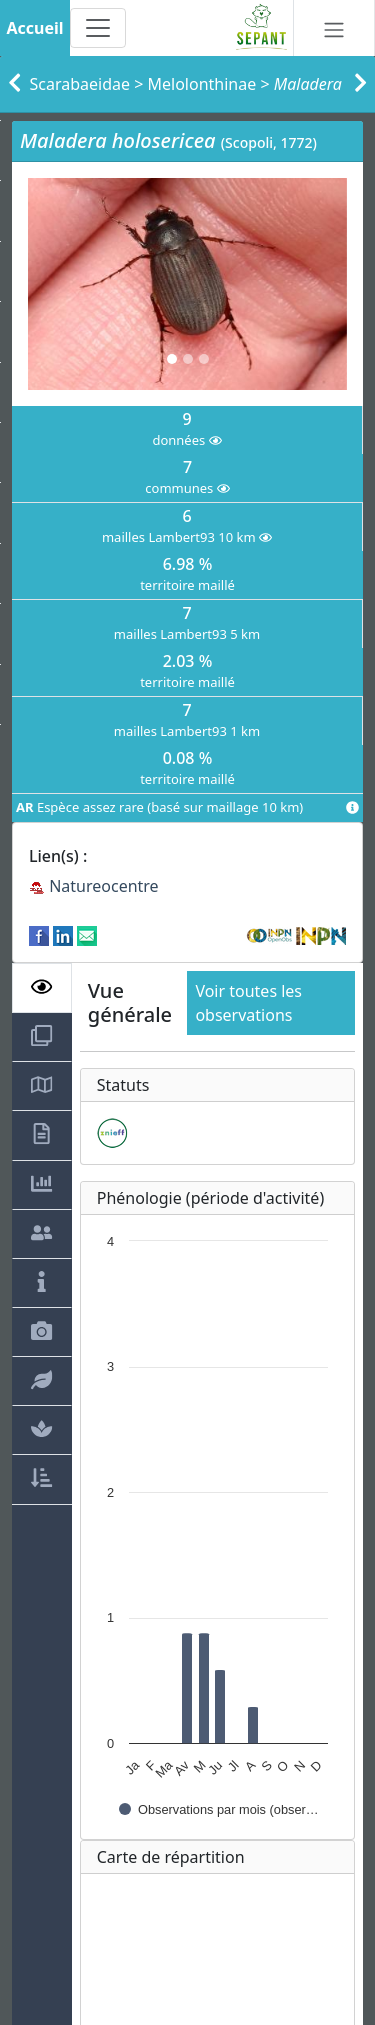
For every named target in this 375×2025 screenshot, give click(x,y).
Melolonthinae (202, 84)
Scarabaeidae (80, 84)
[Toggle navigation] (98, 28)
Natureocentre (94, 886)
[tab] (42, 988)
